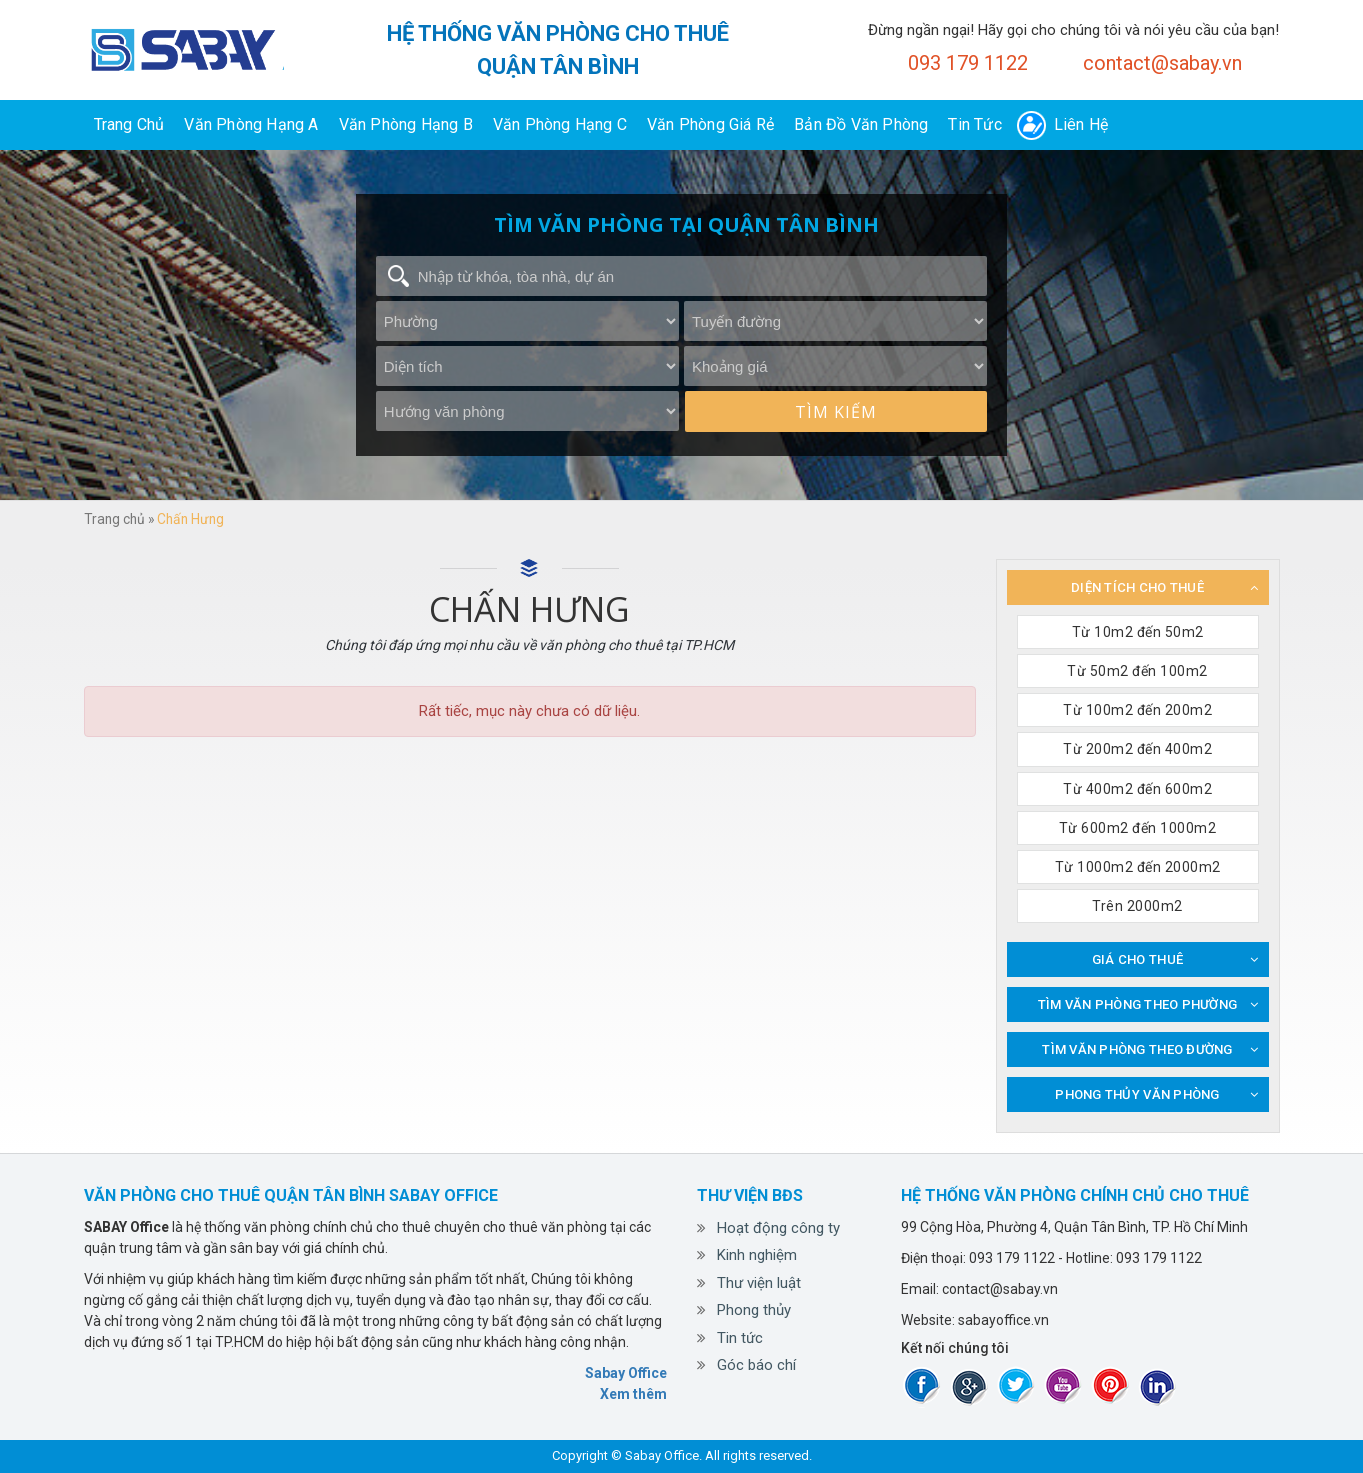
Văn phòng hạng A (251, 124)
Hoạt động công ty (778, 1228)
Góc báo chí (756, 1365)
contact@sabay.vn (1162, 63)
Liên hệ (1081, 124)
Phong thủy (754, 1310)
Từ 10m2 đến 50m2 (1138, 632)
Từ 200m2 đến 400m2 (1137, 749)
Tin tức (974, 124)
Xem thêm (633, 1394)
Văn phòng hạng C (560, 124)
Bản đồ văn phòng (861, 124)
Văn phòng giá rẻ (710, 124)
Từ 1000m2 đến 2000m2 (1138, 867)
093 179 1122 (968, 63)
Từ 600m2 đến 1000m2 (1138, 828)
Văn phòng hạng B (406, 124)
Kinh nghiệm (757, 1255)
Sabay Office (626, 1373)
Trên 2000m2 (1137, 906)
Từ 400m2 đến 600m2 (1137, 789)
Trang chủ (129, 124)
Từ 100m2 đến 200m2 (1137, 710)
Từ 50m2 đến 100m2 (1137, 671)
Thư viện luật (759, 1283)
